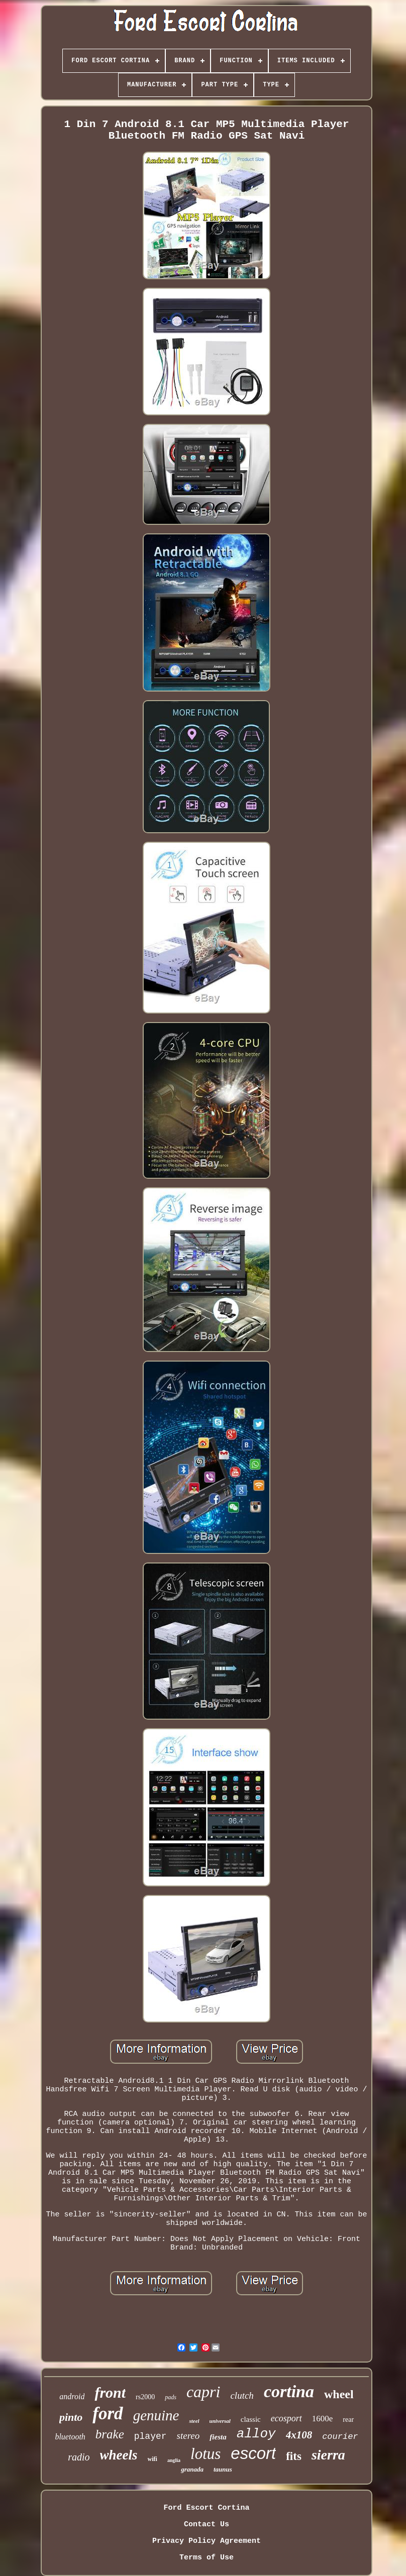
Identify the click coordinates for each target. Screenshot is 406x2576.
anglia (173, 2460)
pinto (70, 2417)
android (71, 2396)
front (110, 2392)
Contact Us (206, 2524)
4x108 (299, 2435)
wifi (152, 2458)
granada (192, 2469)
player (150, 2436)
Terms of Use (206, 2557)
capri (203, 2392)
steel (194, 2421)
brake (109, 2434)
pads (170, 2397)
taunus (223, 2469)
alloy (256, 2433)
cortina (289, 2391)
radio (78, 2456)
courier (340, 2436)
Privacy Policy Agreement (206, 2541)
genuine (156, 2415)
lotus (205, 2453)
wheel (339, 2394)
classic (251, 2419)
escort (253, 2453)
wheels (119, 2454)
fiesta (218, 2437)
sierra (328, 2454)
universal (220, 2421)
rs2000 (145, 2397)
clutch (241, 2395)
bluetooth (70, 2436)
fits (293, 2456)
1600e (322, 2418)
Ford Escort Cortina (206, 2508)
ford (107, 2413)
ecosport (286, 2418)
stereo (188, 2435)
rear (348, 2419)
